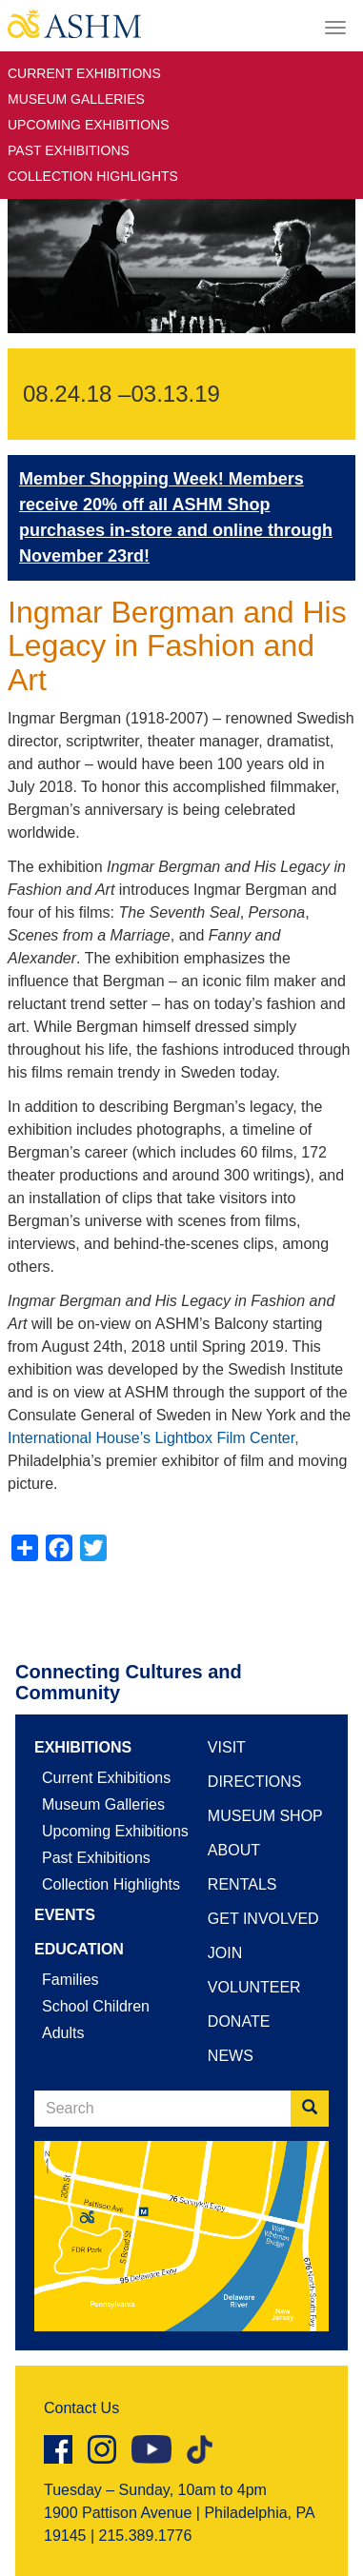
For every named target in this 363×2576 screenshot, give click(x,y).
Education (79, 1949)
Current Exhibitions (84, 73)
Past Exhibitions (69, 150)
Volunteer (254, 1987)
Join (225, 1953)
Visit (227, 1747)
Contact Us (81, 2408)
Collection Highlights (93, 176)
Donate (239, 2021)
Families (70, 1980)
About (234, 1850)
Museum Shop (265, 1816)
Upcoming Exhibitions (89, 124)
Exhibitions (82, 1747)
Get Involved (263, 1919)
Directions (255, 1781)
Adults (63, 2033)
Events (64, 1915)
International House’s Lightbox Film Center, (153, 1438)
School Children (96, 2006)
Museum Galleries (76, 99)
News (230, 2056)
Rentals (242, 1884)
